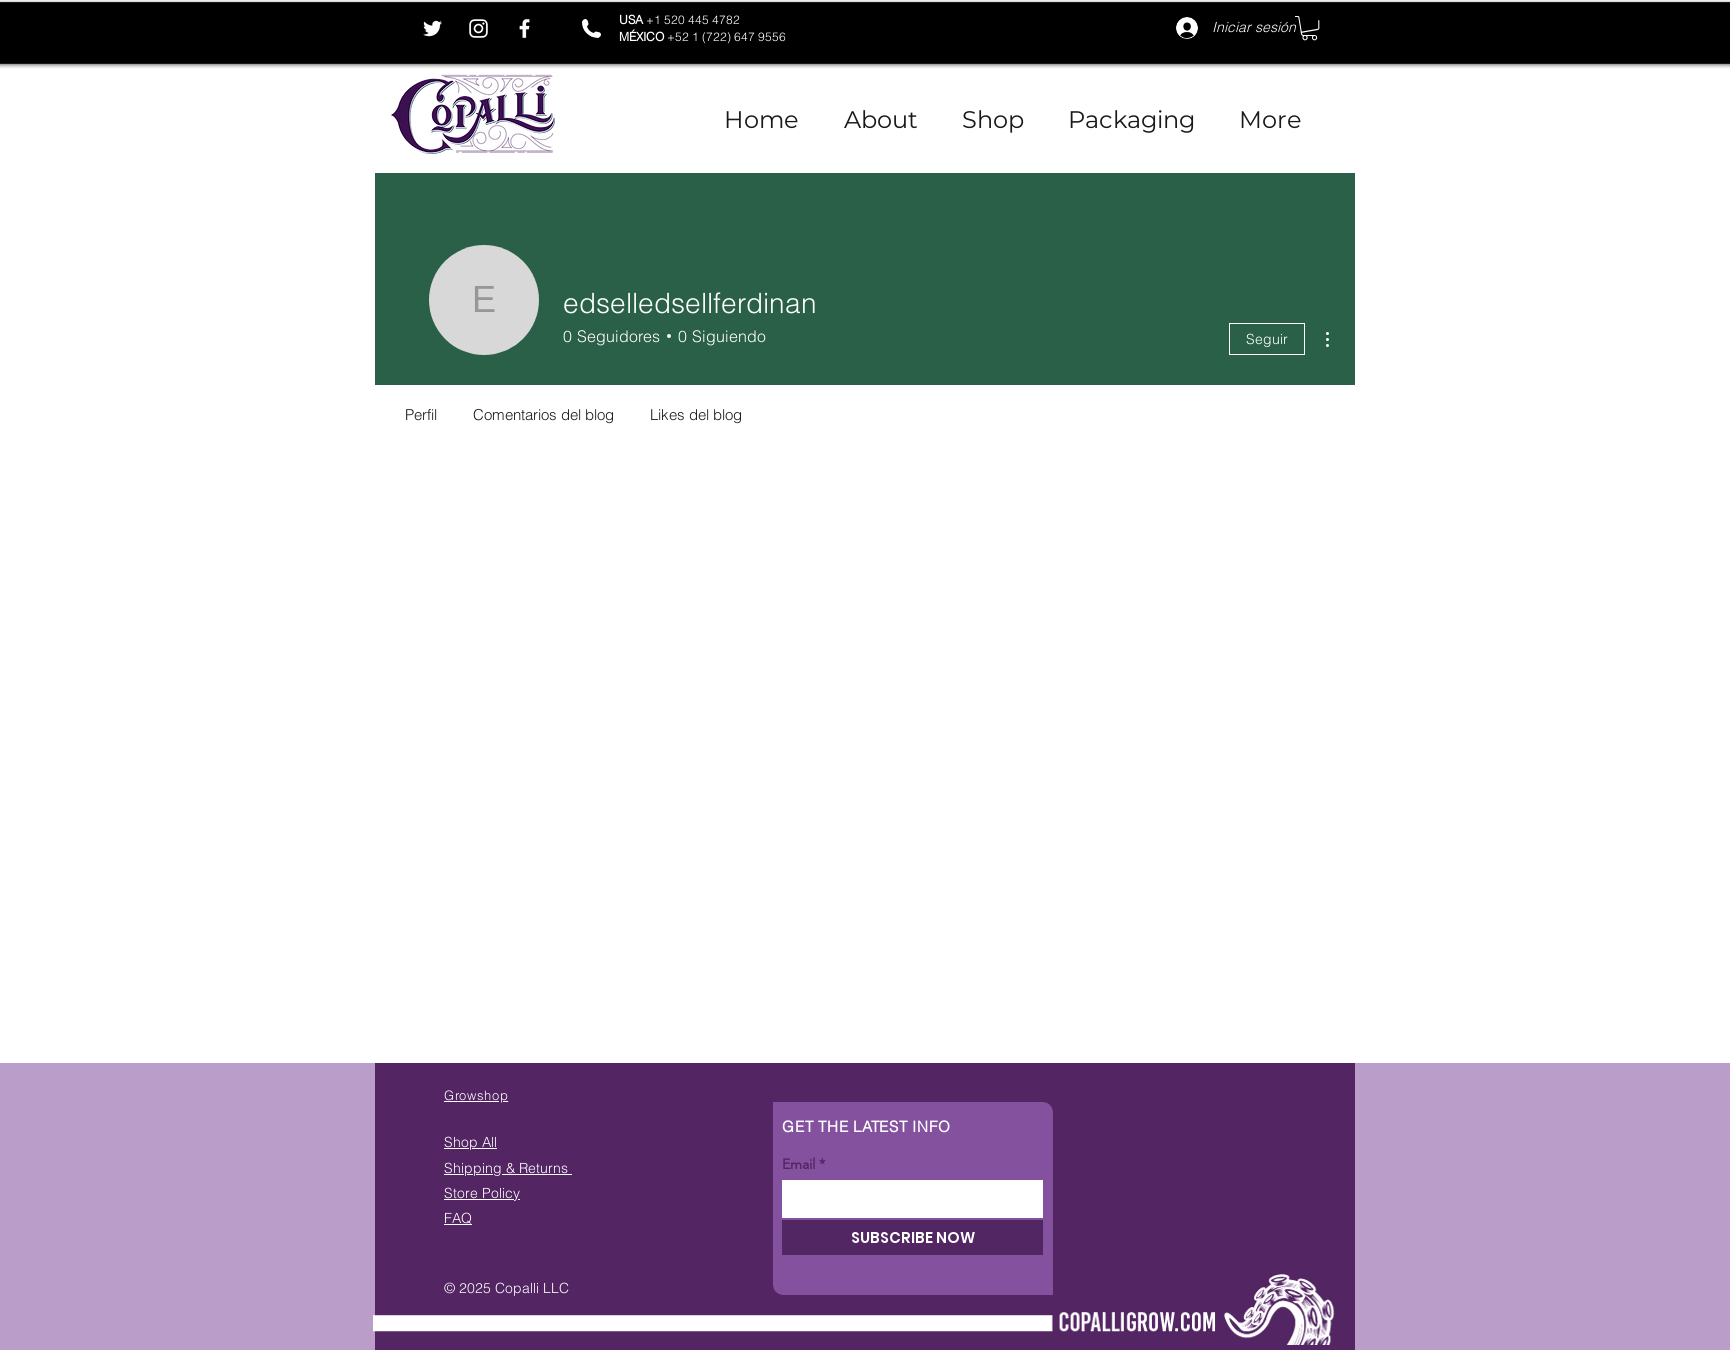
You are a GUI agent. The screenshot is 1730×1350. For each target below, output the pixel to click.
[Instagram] (478, 28)
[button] (1309, 28)
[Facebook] (524, 28)
